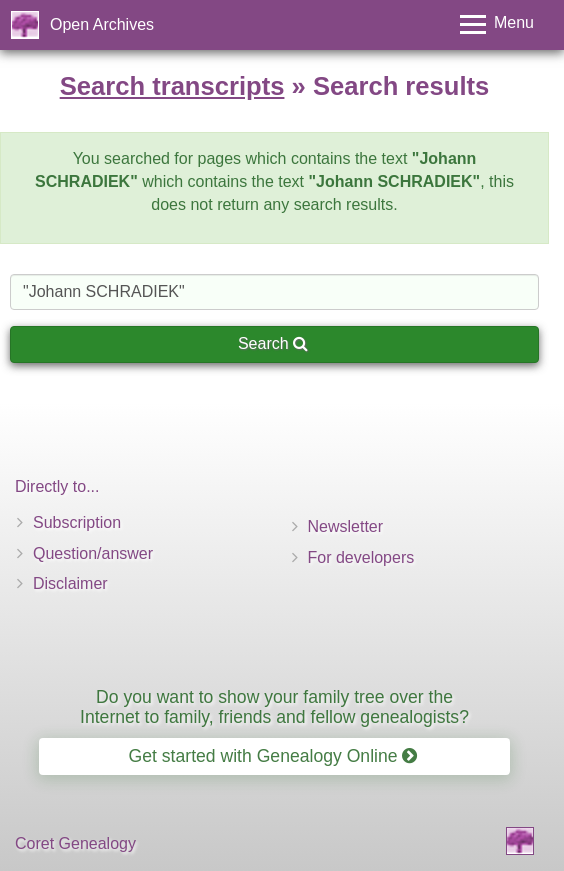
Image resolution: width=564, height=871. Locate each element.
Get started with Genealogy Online (273, 756)
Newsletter (346, 526)
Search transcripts (172, 86)
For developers (361, 557)
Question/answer (93, 553)
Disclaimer (70, 583)
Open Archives (102, 24)
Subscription (77, 522)
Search (273, 343)
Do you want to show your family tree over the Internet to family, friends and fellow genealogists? (274, 706)
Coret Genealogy (75, 843)
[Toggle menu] (497, 24)
